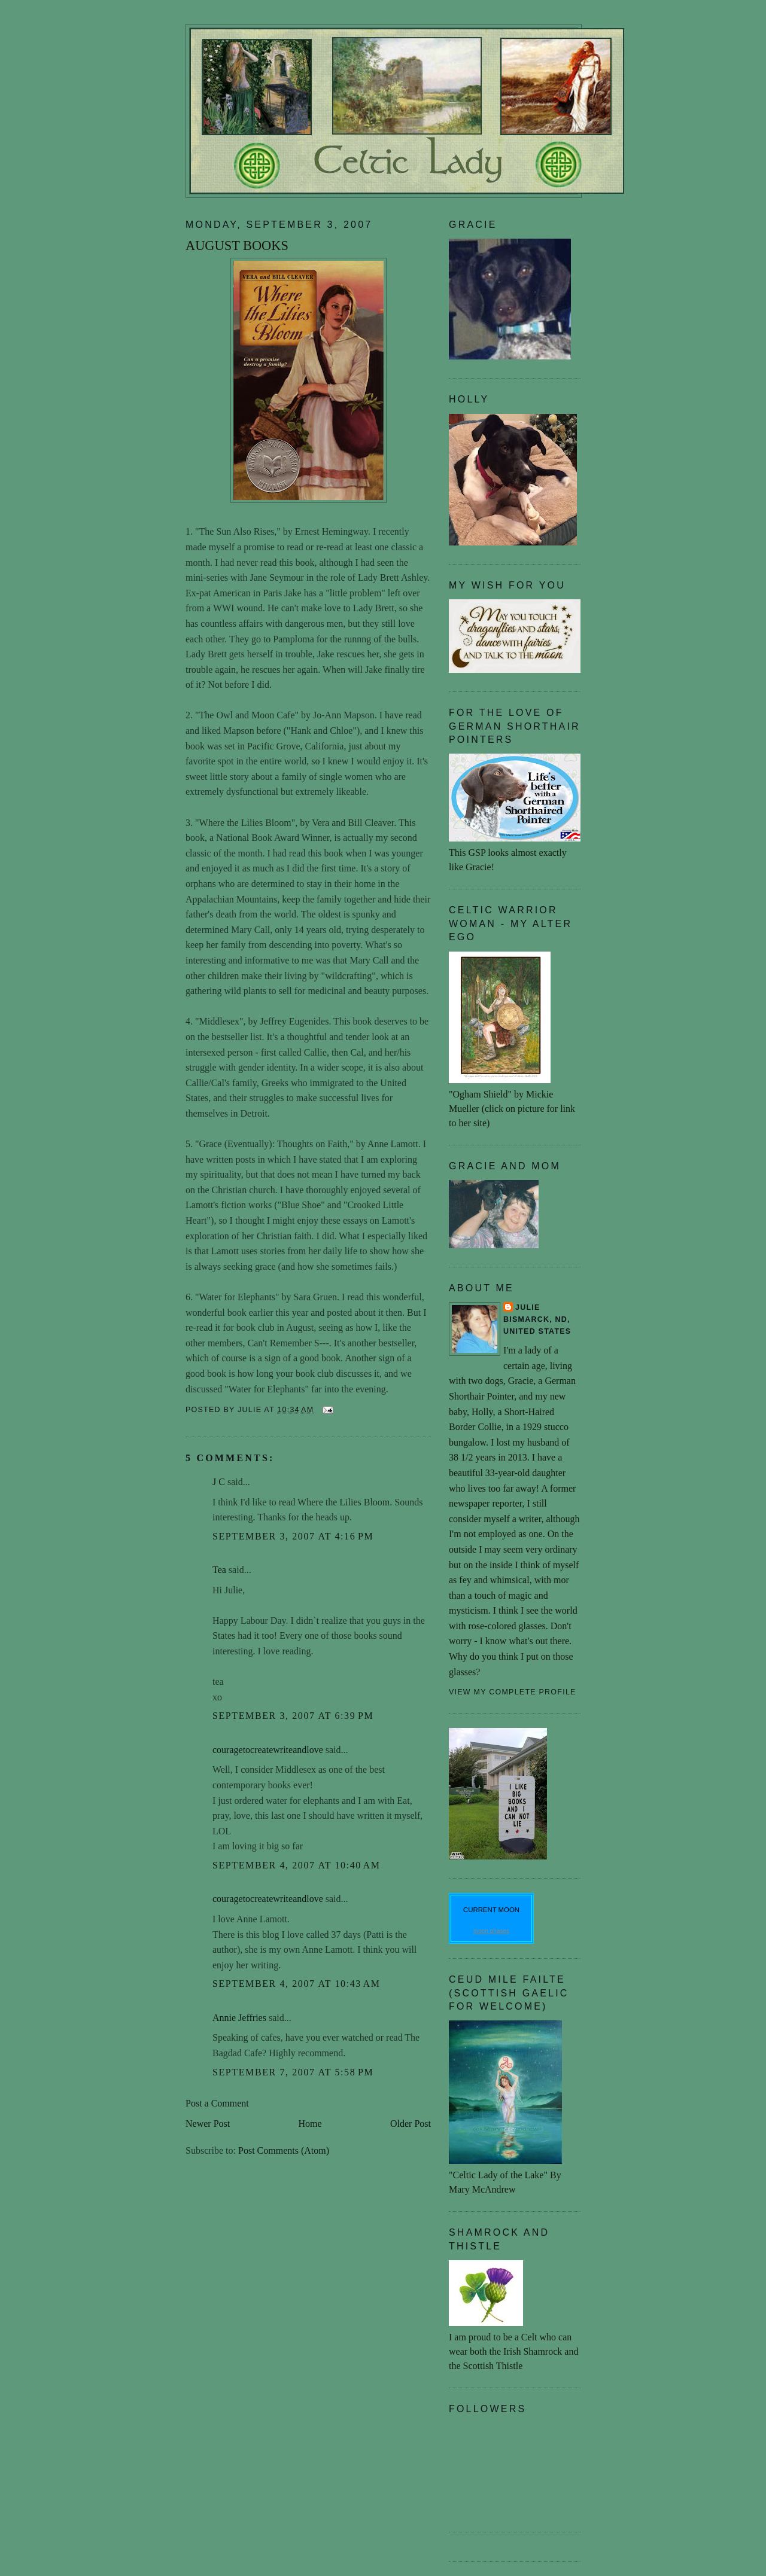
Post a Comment (217, 2103)
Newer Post (208, 2123)
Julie (527, 1307)
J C (218, 1482)
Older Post (410, 2123)
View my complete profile (512, 1692)
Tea (219, 1570)
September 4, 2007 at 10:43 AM (296, 1984)
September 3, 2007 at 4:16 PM (292, 1536)
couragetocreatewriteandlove (267, 1750)
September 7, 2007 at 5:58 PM (292, 2072)
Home (310, 2123)
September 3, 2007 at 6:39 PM (292, 1716)
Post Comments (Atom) (283, 2150)
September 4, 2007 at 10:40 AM (296, 1865)
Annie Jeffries (239, 2018)
